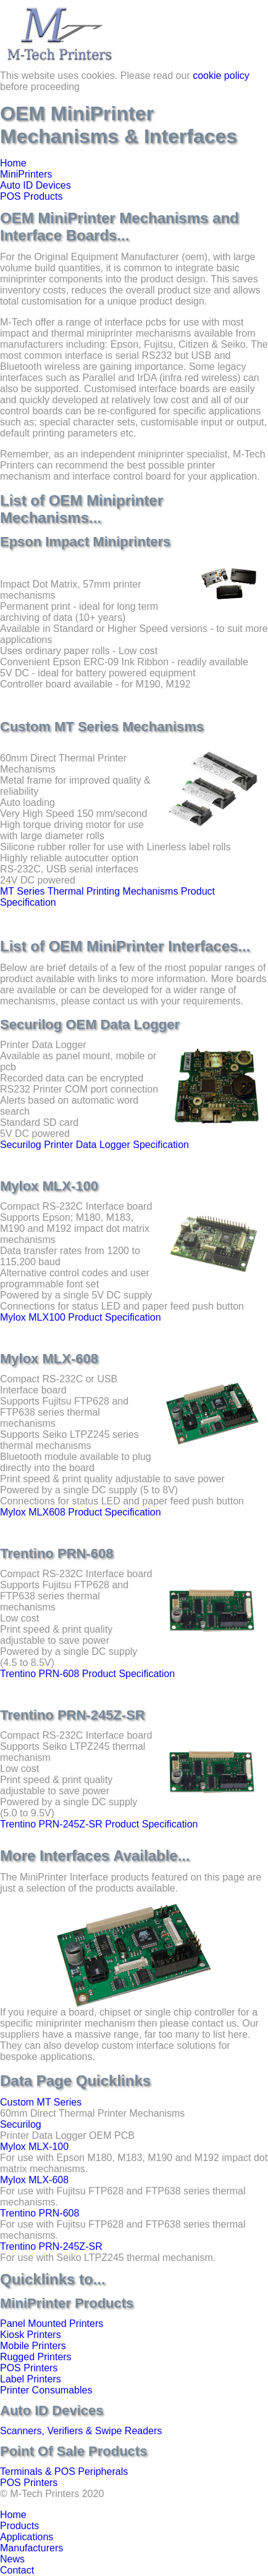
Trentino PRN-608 (39, 2213)
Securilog (20, 2124)
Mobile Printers (33, 2345)
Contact (17, 2570)
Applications (26, 2537)
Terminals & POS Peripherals (64, 2471)
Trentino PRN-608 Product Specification (87, 1673)
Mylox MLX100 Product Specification (80, 1317)
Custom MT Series (41, 2102)
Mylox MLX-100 (34, 2146)
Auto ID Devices (35, 185)
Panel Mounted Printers (51, 2323)
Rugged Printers (36, 2357)
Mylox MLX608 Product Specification (80, 1512)
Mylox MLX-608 (34, 2180)
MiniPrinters (26, 174)
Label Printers (30, 2379)
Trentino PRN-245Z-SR (51, 2246)
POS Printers (28, 2368)
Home (13, 163)
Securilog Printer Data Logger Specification (94, 1144)
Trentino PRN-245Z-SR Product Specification (99, 1824)
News (12, 2559)
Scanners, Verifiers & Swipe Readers (81, 2431)
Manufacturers (31, 2548)
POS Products (31, 196)
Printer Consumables (46, 2390)
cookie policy (221, 75)
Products (19, 2526)
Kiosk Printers (30, 2334)
